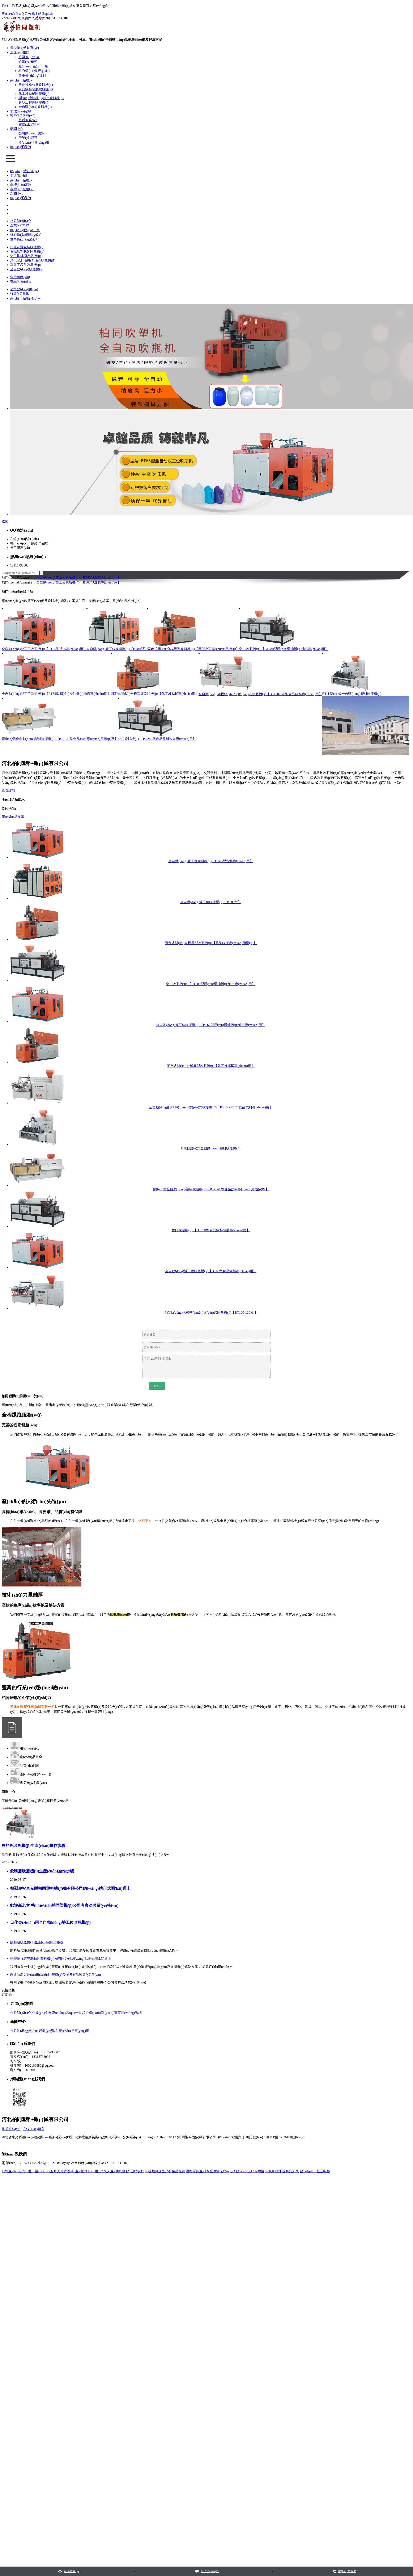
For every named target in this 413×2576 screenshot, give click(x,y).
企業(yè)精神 (27, 61)
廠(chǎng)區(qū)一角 (33, 66)
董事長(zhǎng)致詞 (32, 75)
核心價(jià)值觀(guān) (34, 70)
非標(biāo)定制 (20, 111)
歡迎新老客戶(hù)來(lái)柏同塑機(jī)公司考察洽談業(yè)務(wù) (64, 1905)
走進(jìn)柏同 (19, 52)
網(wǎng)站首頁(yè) (24, 48)
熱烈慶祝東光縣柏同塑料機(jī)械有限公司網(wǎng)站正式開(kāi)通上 (70, 1888)
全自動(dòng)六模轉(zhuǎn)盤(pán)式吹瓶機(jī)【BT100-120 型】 (211, 1312)
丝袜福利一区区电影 (315, 2171)
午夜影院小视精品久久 (282, 2171)
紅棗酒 (7, 1994)
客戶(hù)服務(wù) (22, 115)
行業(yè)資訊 (27, 137)
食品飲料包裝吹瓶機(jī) (35, 89)
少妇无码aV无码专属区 (247, 2171)
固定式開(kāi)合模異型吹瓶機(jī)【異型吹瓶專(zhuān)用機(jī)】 (193, 649)
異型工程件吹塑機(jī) (34, 102)
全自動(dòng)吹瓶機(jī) (35, 107)
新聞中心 (17, 129)
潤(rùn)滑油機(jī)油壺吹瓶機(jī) (41, 98)
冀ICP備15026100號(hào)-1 (285, 2137)
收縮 (5, 521)
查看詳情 (8, 790)
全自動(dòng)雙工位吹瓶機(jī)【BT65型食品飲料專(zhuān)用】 (210, 1271)
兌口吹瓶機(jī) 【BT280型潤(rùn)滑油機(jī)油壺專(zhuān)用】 (283, 649)
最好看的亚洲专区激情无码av (207, 2171)
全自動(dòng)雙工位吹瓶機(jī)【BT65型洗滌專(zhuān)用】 (78, 577)
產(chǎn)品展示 (21, 80)
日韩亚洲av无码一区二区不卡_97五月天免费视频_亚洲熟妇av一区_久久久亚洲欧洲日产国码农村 (73, 2171)
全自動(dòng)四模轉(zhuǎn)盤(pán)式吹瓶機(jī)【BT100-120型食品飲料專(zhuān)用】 (260, 694)
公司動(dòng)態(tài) (32, 133)
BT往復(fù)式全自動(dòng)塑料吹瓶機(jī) (352, 693)
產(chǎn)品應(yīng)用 (33, 142)
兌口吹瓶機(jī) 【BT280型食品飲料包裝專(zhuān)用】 (157, 739)
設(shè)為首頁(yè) (14, 13)
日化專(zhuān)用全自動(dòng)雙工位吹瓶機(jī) (50, 1922)
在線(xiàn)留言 (29, 124)
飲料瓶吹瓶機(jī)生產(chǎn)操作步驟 (33, 1845)
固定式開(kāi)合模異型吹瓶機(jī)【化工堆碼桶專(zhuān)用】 (155, 693)
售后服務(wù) (28, 120)
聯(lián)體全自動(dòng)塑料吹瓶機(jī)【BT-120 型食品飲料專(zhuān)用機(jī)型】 (60, 739)
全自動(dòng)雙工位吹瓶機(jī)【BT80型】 (117, 649)
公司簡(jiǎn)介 (29, 57)
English (47, 13)
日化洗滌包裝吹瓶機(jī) (35, 85)
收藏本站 (35, 13)
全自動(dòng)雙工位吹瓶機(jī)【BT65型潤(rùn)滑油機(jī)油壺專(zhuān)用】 (56, 693)
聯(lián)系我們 (20, 147)
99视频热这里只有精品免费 (165, 2171)
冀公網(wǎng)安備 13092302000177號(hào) (36, 2145)
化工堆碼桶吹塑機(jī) (34, 93)
